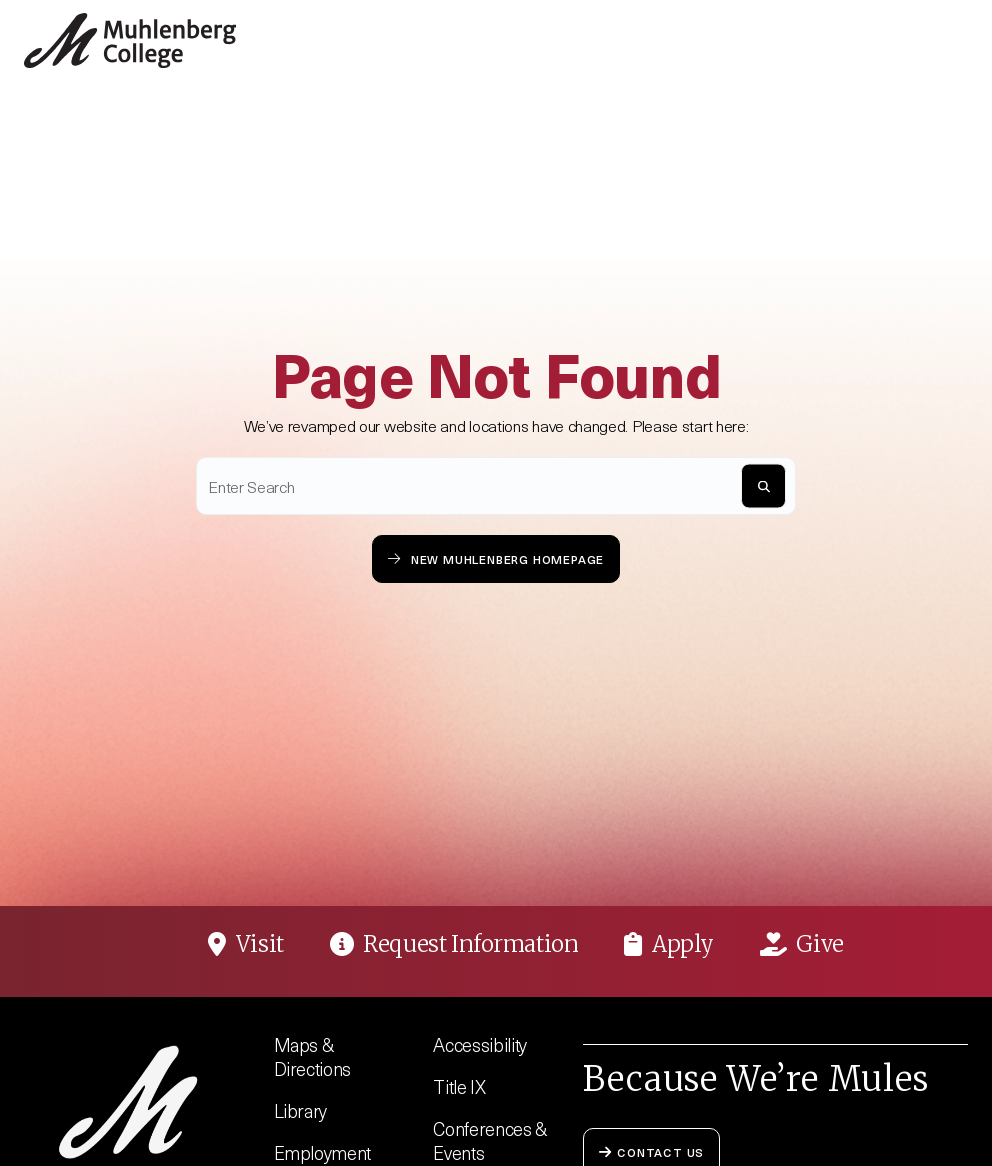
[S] (763, 486)
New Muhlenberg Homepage (496, 558)
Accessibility (480, 1044)
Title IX (459, 1086)
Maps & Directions (313, 1056)
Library (301, 1110)
